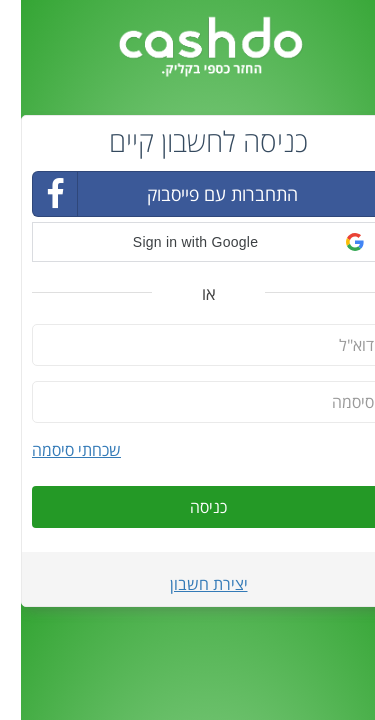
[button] (187, 242)
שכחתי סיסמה (55, 450)
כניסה (187, 507)
